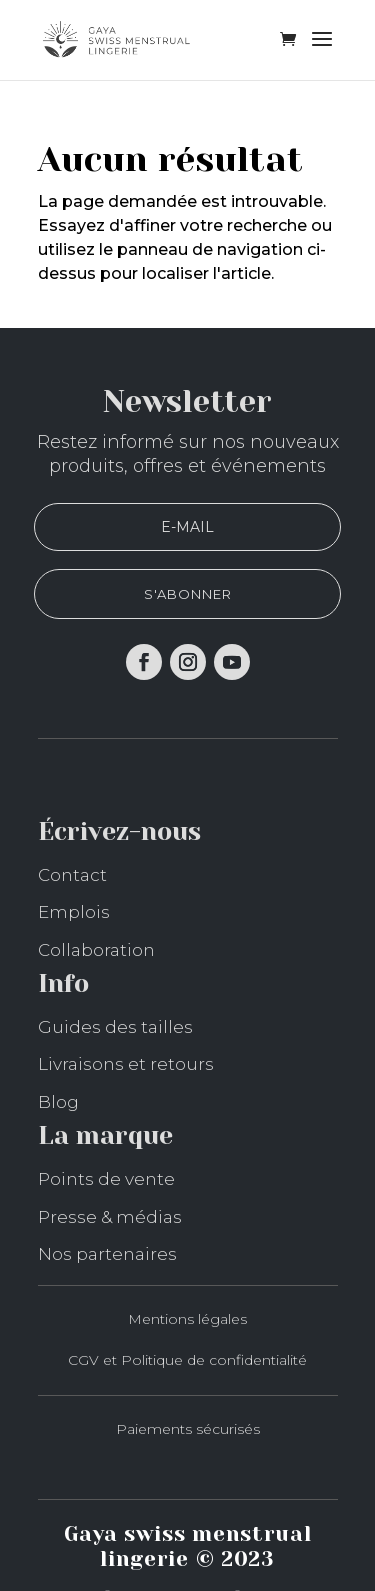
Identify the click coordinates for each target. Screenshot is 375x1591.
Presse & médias (110, 1217)
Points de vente (106, 1179)
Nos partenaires (107, 1254)
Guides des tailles (115, 1027)
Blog (58, 1102)
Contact (72, 875)
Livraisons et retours (126, 1064)
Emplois (74, 912)
